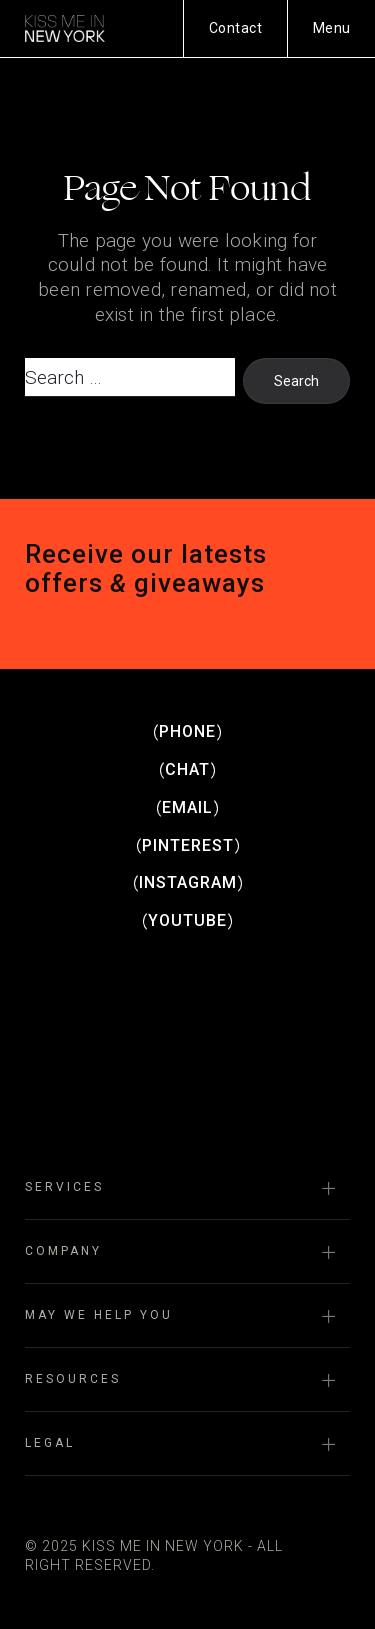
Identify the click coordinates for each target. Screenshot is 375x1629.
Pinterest (188, 845)
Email (187, 807)
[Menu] (331, 28)
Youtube (187, 920)
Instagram (188, 882)
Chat (187, 769)
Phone (187, 731)
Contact (236, 28)
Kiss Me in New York (65, 28)
